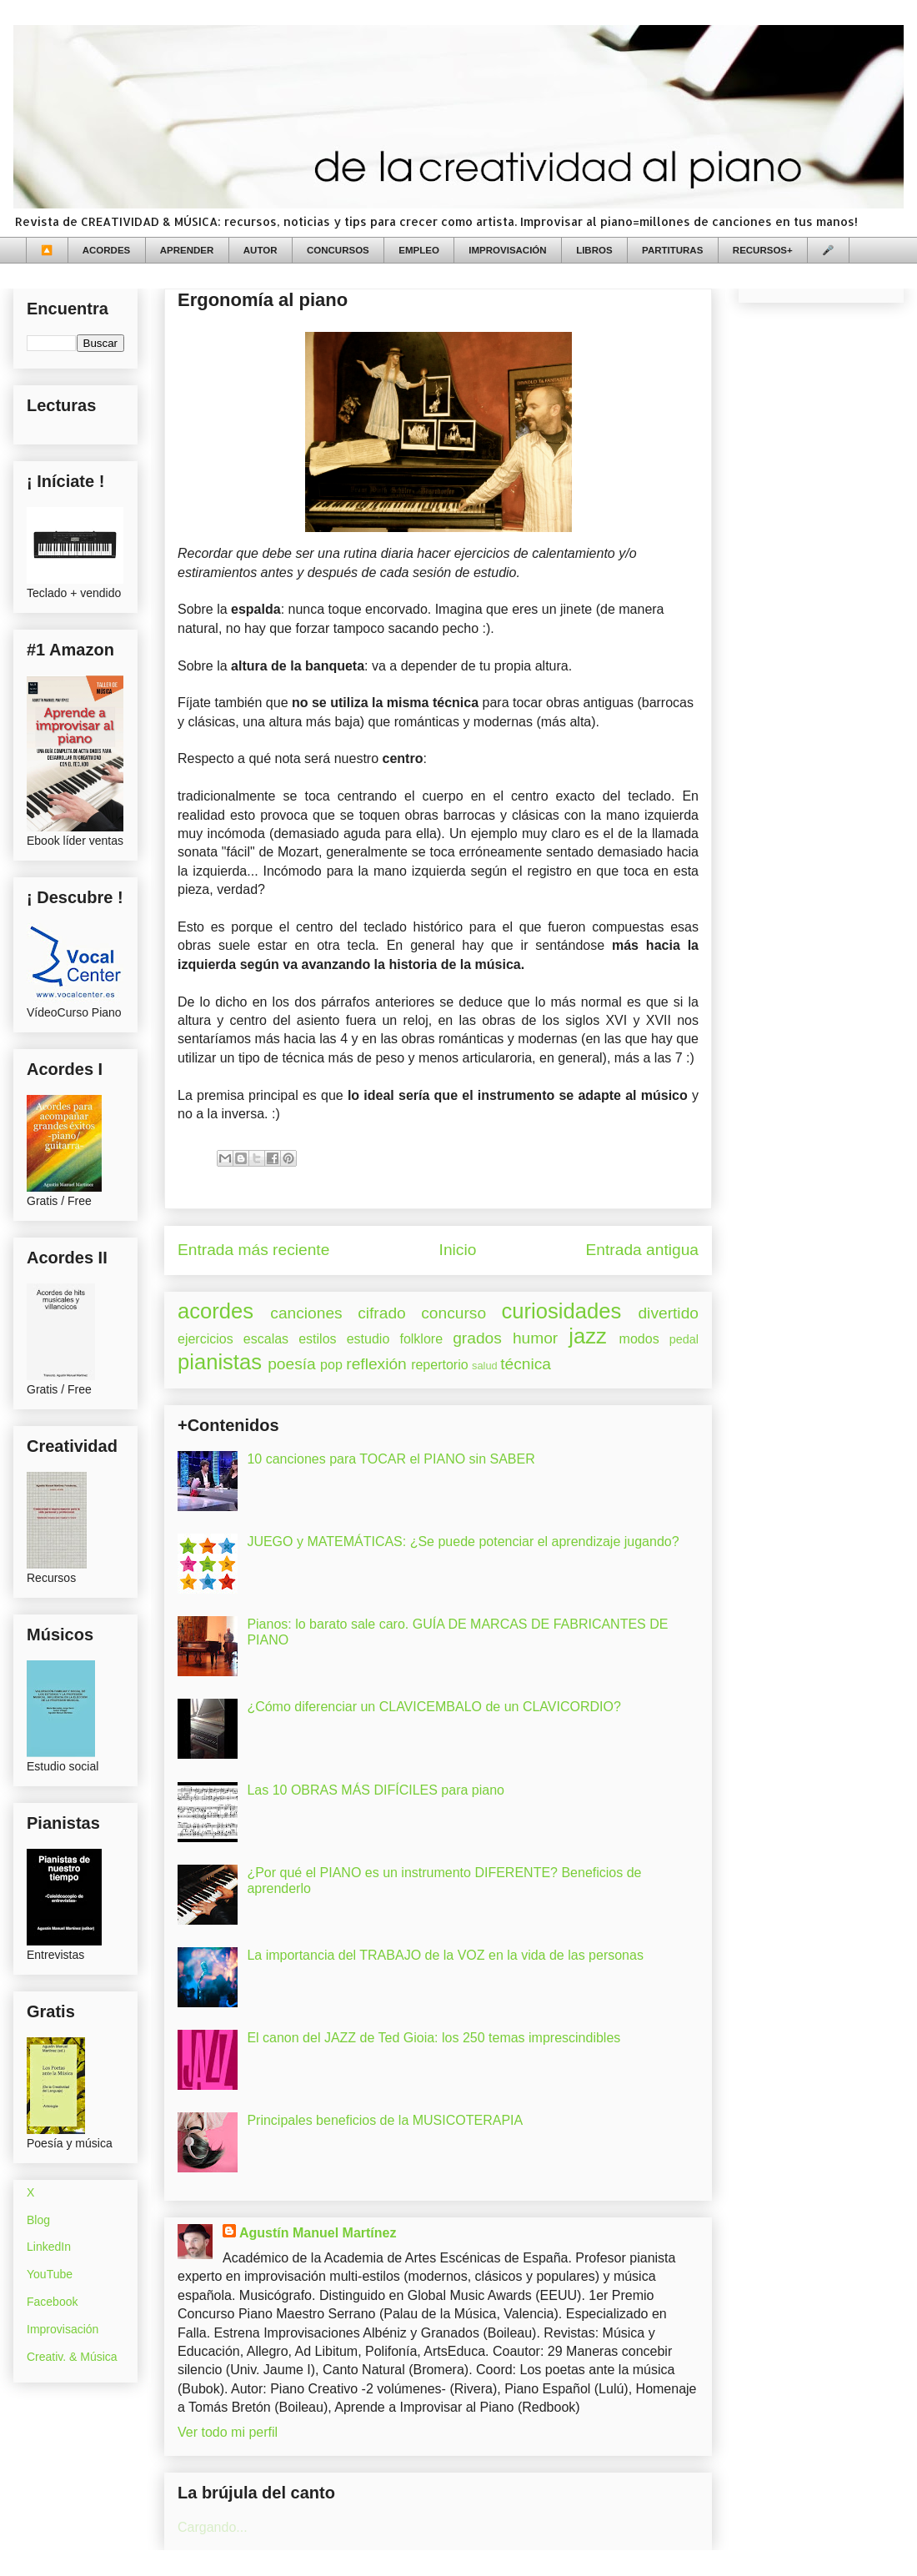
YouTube (50, 2274)
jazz (588, 1336)
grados (477, 1338)
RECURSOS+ (763, 250)
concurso (453, 1313)
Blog (38, 2220)
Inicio (458, 1249)
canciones (306, 1313)
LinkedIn (49, 2246)
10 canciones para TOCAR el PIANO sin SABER (390, 1459)
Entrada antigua (642, 1249)
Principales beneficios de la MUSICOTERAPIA (385, 2120)
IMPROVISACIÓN (507, 250)
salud (485, 1365)
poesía (292, 1364)
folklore (421, 1339)
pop (331, 1365)
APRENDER (187, 250)
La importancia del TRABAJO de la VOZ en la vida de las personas (445, 1955)
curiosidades (562, 1311)
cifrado (382, 1313)
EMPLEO (418, 250)
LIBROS (594, 250)
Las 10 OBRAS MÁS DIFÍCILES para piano (375, 1790)
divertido (668, 1313)
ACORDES (107, 250)
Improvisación (62, 2329)
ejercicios (205, 1339)
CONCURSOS (338, 250)
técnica (525, 1364)
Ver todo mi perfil (228, 2432)
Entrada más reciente (253, 1249)
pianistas (220, 1361)
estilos (317, 1339)
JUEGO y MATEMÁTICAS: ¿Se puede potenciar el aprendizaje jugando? (463, 1541)
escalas (265, 1339)
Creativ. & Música (72, 2356)
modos (639, 1339)
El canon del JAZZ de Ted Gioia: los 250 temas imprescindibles (433, 2038)
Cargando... (213, 2527)
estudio (368, 1339)
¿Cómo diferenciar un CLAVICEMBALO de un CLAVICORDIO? (433, 1707)
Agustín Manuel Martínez (317, 2233)
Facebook (52, 2301)
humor (535, 1338)
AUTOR (260, 250)
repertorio (439, 1365)
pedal (684, 1339)
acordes (215, 1311)
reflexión (376, 1364)
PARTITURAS (672, 250)
